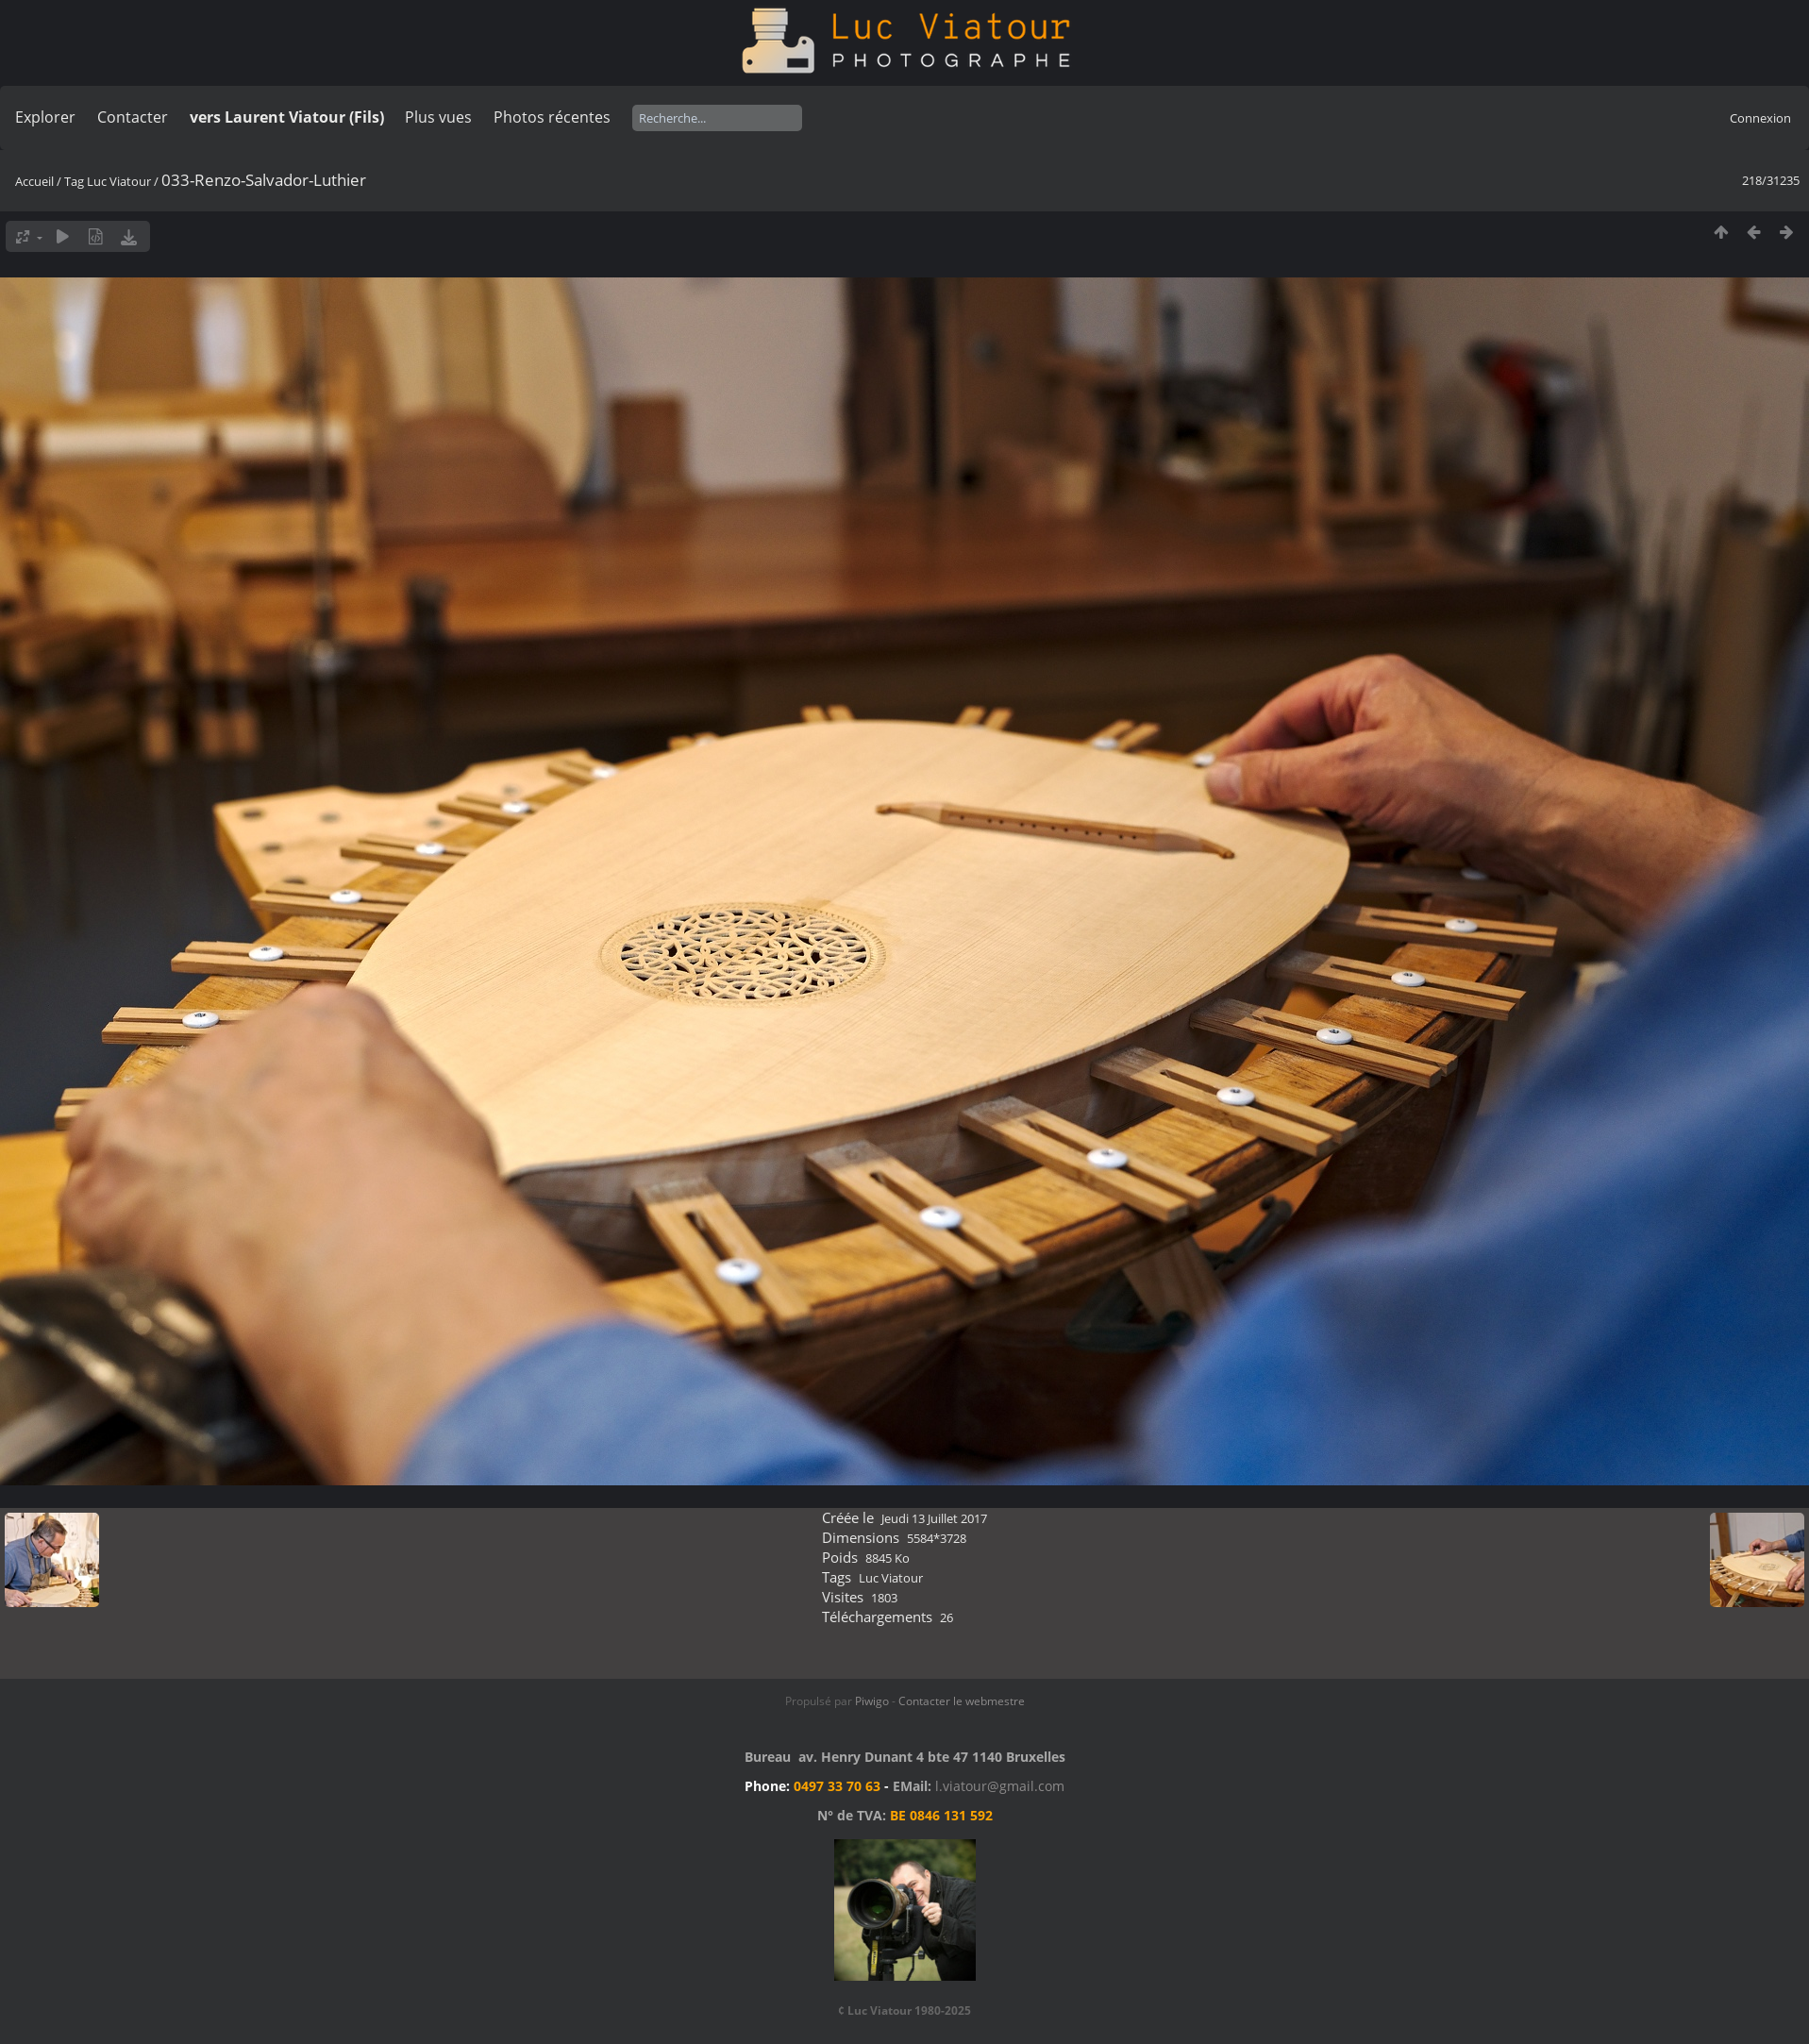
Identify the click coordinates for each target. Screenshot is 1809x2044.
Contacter (132, 117)
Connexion (1760, 117)
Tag (74, 181)
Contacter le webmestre (961, 1701)
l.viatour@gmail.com (999, 1786)
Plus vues (438, 117)
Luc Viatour (119, 181)
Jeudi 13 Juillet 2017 (934, 1518)
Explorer (45, 117)
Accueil (34, 181)
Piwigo (872, 1701)
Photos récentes (552, 117)
